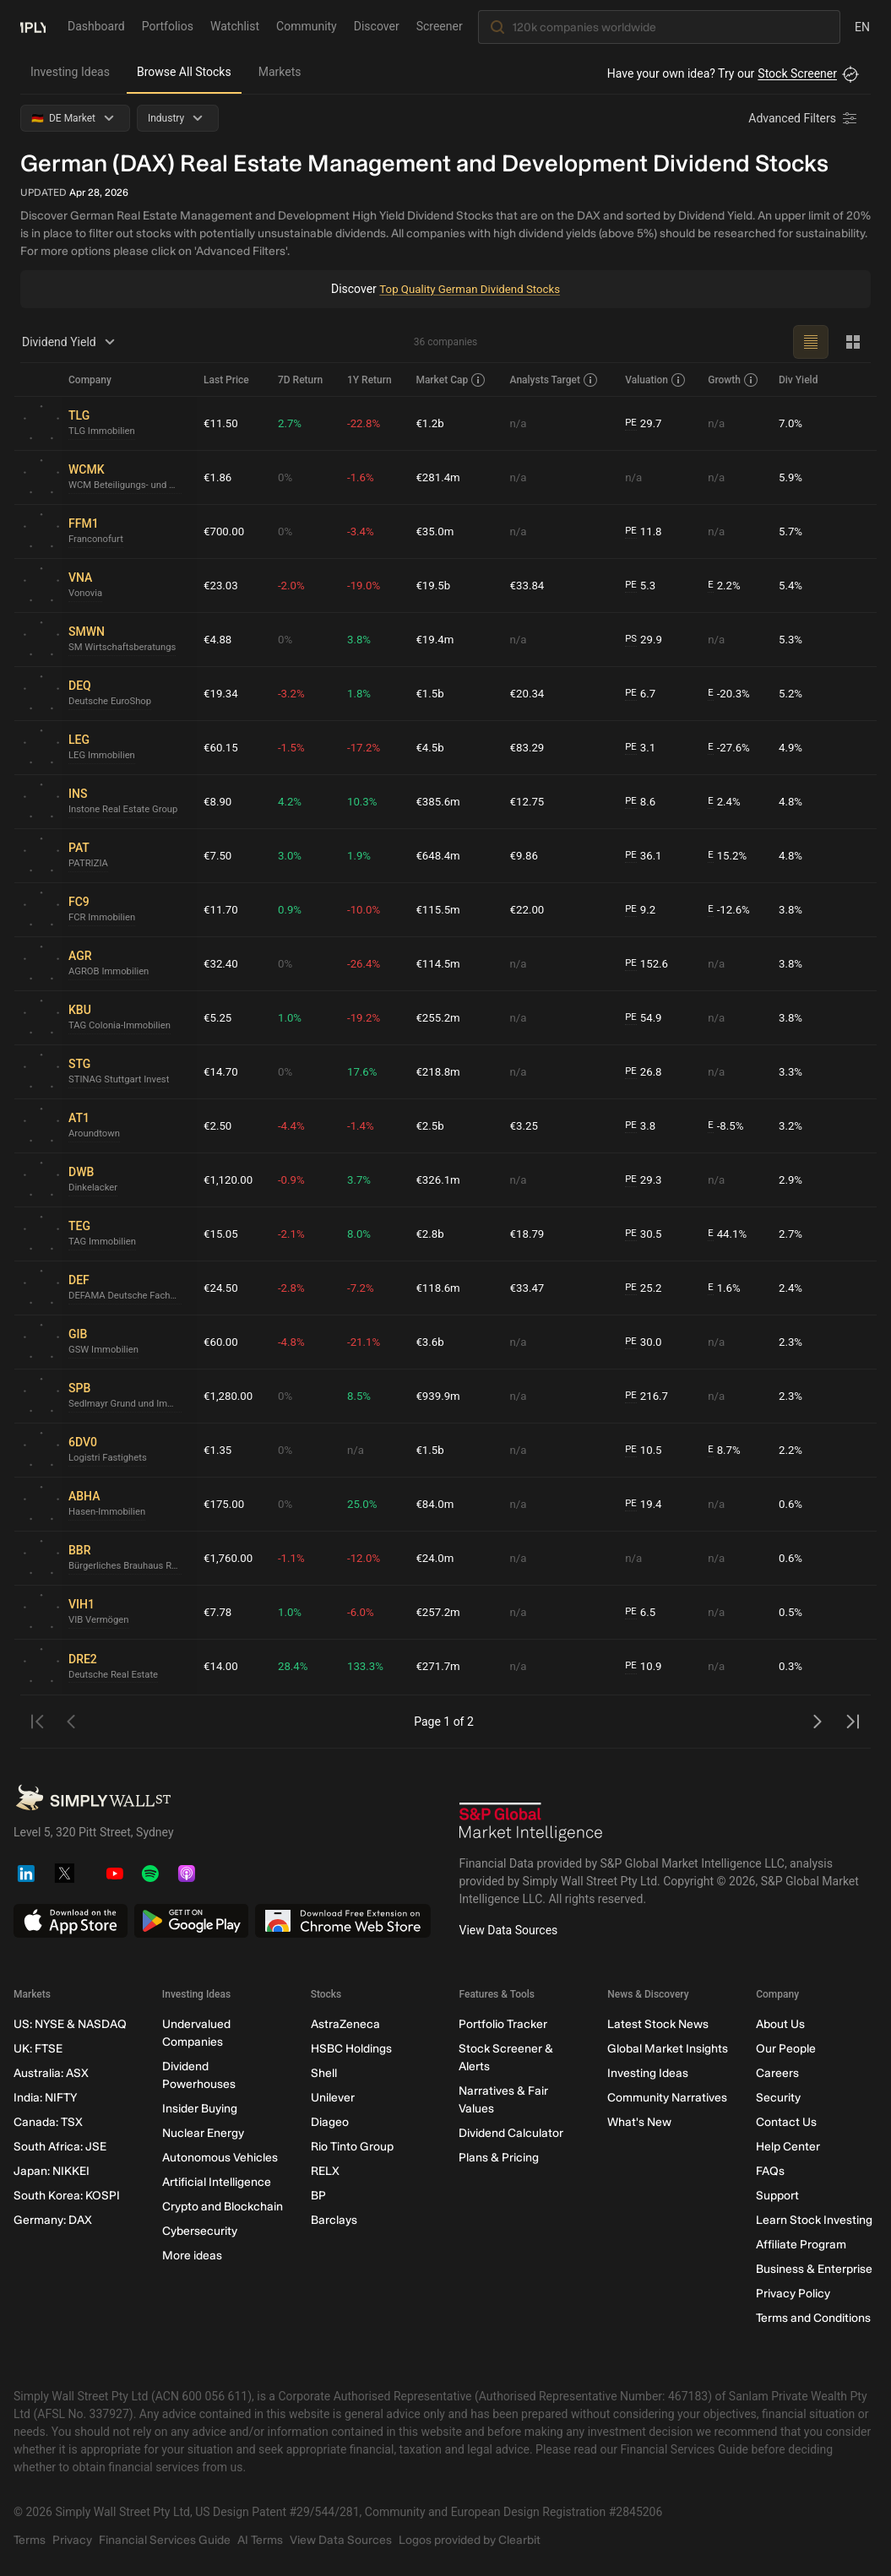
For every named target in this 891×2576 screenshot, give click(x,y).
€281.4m (441, 477)
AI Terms (260, 2540)
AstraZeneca (345, 2024)
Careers (777, 2073)
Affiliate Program (801, 2244)
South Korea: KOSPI (67, 2195)
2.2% (726, 586)
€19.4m (438, 639)
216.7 (649, 1396)
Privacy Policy (793, 2293)
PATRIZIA (89, 864)
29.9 (646, 640)
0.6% (791, 1503)
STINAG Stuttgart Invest (122, 1081)
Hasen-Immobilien (109, 1513)
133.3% (369, 1666)
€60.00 (222, 1341)
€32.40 (222, 963)
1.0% (293, 1017)
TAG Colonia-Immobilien (122, 1027)
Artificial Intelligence (216, 2182)
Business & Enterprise (814, 2269)
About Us (780, 2024)
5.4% (791, 585)
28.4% (296, 1666)
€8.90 (218, 801)
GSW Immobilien (106, 1351)
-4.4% (294, 1125)
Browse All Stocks (184, 72)
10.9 (646, 1667)
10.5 (646, 1450)
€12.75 (530, 801)
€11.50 (222, 423)
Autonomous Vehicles (220, 2157)
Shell (324, 2073)
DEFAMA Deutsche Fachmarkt (129, 1297)
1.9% (362, 855)
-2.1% (294, 1233)
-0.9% (294, 1179)
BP (318, 2195)
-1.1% (294, 1558)
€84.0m (438, 1503)
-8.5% (727, 1126)
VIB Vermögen (100, 1621)
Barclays (334, 2220)
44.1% (729, 1234)
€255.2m (441, 1017)
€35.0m (438, 531)
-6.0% (364, 1612)
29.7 (646, 423)
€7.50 (218, 855)
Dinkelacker (94, 1189)
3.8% (362, 639)
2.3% (791, 1341)
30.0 (646, 1342)
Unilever (333, 2098)
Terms (30, 2540)
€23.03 (222, 585)
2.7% (293, 423)
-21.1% (367, 1341)
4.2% (293, 801)
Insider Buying (199, 2108)
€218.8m (441, 1071)
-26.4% (367, 963)
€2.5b (433, 1125)
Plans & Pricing (499, 2157)
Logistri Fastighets (110, 1459)
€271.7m (441, 1666)
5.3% (791, 639)
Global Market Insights (667, 2049)
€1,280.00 (230, 1395)
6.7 (643, 694)
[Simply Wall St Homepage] (33, 26)
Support (777, 2195)
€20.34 (530, 693)
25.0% (366, 1503)
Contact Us (786, 2122)
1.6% (726, 1288)
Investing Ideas (70, 72)
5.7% (791, 531)
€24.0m (438, 1558)
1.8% (362, 693)
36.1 (646, 856)
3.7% (362, 1179)
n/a (521, 423)
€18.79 (530, 1233)
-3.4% (364, 531)
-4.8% (294, 1341)
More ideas (192, 2255)
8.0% (362, 1233)
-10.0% (367, 909)
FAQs (770, 2171)
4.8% (791, 801)
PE (632, 423)
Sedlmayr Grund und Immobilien (129, 1405)
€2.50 (218, 1125)
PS (633, 639)
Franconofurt (97, 540)
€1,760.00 (230, 1558)
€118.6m (441, 1287)
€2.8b (433, 1233)
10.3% (366, 801)
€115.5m (441, 909)
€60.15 (222, 747)
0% (288, 477)
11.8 (646, 531)
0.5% (791, 1612)
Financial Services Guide (165, 2540)
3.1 (643, 748)
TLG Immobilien (103, 432)
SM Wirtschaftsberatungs (125, 648)
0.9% (293, 909)
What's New (639, 2122)
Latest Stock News (658, 2024)
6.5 (643, 1612)
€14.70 (222, 1071)
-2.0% (294, 585)
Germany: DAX (53, 2220)
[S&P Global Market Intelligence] (531, 1822)
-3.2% (294, 693)
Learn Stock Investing (814, 2220)
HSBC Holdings (351, 2049)
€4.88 (218, 639)
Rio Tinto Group (352, 2146)
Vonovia (86, 594)
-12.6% (730, 910)
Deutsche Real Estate (116, 1675)
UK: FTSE (38, 2049)
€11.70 (222, 909)
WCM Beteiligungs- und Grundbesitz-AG (129, 486)
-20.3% (730, 694)
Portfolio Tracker (503, 2024)
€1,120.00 (230, 1179)
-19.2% (367, 1017)
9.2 (643, 910)
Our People (786, 2049)
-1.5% (294, 747)
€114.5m (441, 963)
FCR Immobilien (103, 919)
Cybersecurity (199, 2231)
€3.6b (433, 1341)
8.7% (726, 1450)
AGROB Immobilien (111, 973)
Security (778, 2098)
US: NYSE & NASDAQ (70, 2024)
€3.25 (526, 1125)
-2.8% (294, 1287)
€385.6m (441, 801)
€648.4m (441, 855)
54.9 (646, 1018)
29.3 (646, 1180)
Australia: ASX (51, 2073)
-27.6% (730, 748)
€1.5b (433, 693)
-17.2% (367, 747)
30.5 (646, 1234)
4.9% (791, 747)
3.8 (643, 1126)
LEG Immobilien (103, 756)
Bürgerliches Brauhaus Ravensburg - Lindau (129, 1567)
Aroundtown (95, 1135)
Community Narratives (667, 2098)
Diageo (330, 2122)
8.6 (643, 802)
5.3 (643, 586)
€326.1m (441, 1179)
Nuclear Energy (203, 2133)
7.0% (791, 423)
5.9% (791, 477)
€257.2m (441, 1612)
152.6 (649, 964)
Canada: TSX (48, 2122)
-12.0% (367, 1558)
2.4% (726, 802)
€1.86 (218, 477)
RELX (325, 2171)
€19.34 (222, 693)
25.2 (646, 1288)
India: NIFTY (45, 2098)
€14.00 (222, 1666)
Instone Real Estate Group (126, 810)
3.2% (791, 1125)
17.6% (366, 1071)
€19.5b (436, 585)
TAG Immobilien (104, 1243)
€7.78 (218, 1612)
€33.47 (530, 1287)
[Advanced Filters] (804, 118)
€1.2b (433, 423)
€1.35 (218, 1449)
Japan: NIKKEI (52, 2171)
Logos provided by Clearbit (470, 2540)
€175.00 (225, 1503)
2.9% (791, 1179)
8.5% (362, 1395)
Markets (280, 72)
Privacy (72, 2540)
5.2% (791, 693)
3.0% (293, 855)
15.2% (729, 856)
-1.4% (364, 1125)
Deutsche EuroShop (112, 702)
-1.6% (364, 477)
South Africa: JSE (60, 2146)
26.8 (646, 1072)
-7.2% (364, 1287)
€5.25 (218, 1017)
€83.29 (530, 747)
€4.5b (433, 747)
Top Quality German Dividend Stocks (469, 289)
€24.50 (222, 1287)
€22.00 (530, 909)
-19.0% (367, 585)
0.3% (791, 1666)
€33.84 (530, 585)
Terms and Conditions (813, 2318)
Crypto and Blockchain (222, 2206)
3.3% (791, 1071)
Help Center (788, 2146)
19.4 (646, 1504)
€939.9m (441, 1395)
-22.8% (367, 423)
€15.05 (222, 1233)
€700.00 (225, 531)
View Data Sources (508, 1930)
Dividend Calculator (511, 2133)
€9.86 (526, 855)
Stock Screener (797, 73)
